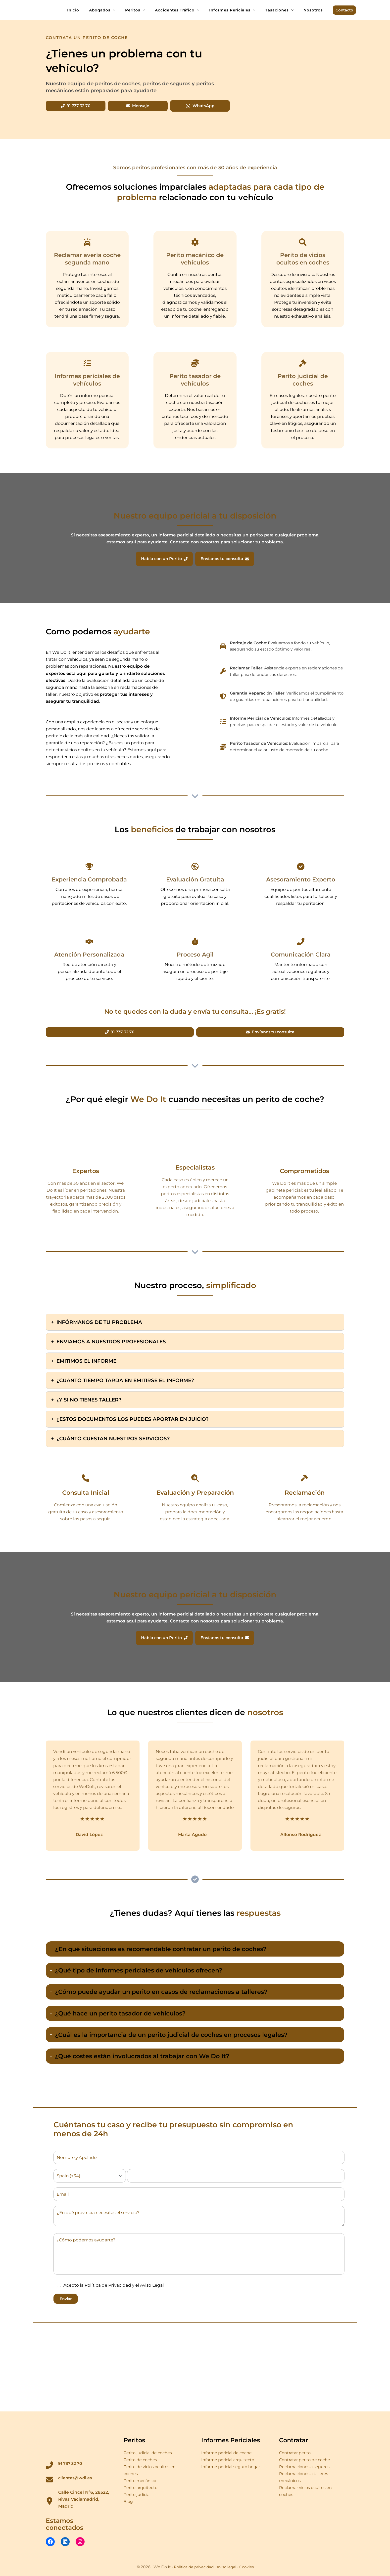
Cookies (248, 2567)
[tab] (195, 1326)
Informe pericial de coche (228, 2452)
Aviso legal (227, 2567)
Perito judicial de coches (150, 2452)
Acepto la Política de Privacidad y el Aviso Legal (113, 2289)
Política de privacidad (193, 2567)
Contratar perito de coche (306, 2459)
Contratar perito (296, 2452)
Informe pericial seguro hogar (232, 2466)
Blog (129, 2501)
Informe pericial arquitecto (229, 2459)
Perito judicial (138, 2494)
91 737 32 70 (71, 2463)
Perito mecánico (141, 2480)
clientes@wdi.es (76, 2477)
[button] (335, 10)
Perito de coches (141, 2459)
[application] (117, 10)
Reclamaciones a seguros (306, 2466)
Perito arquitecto (142, 2487)
